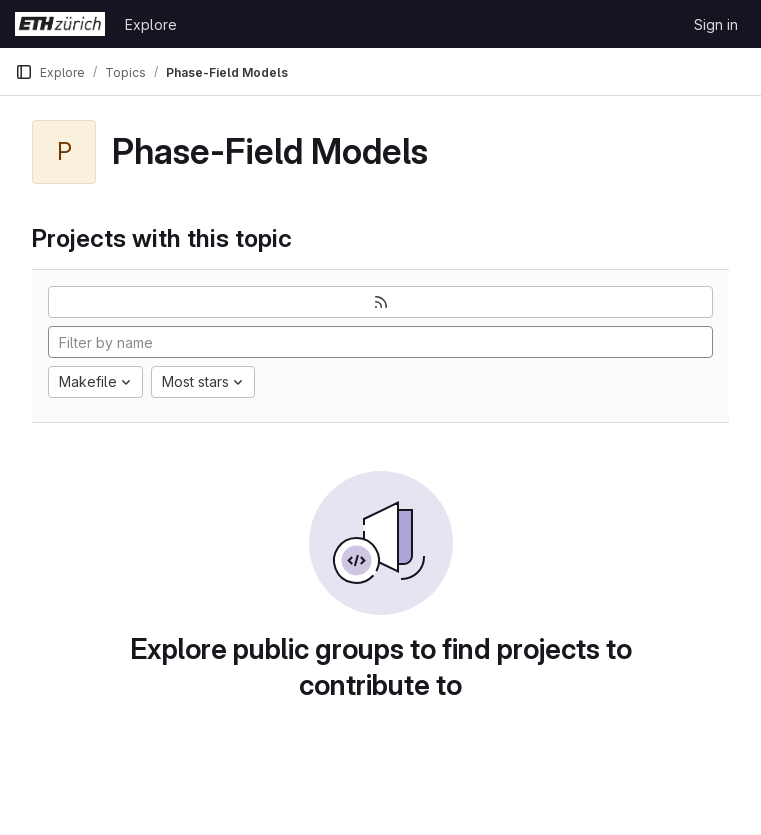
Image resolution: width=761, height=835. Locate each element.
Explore (151, 24)
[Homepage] (60, 24)
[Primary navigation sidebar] (24, 72)
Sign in (716, 24)
